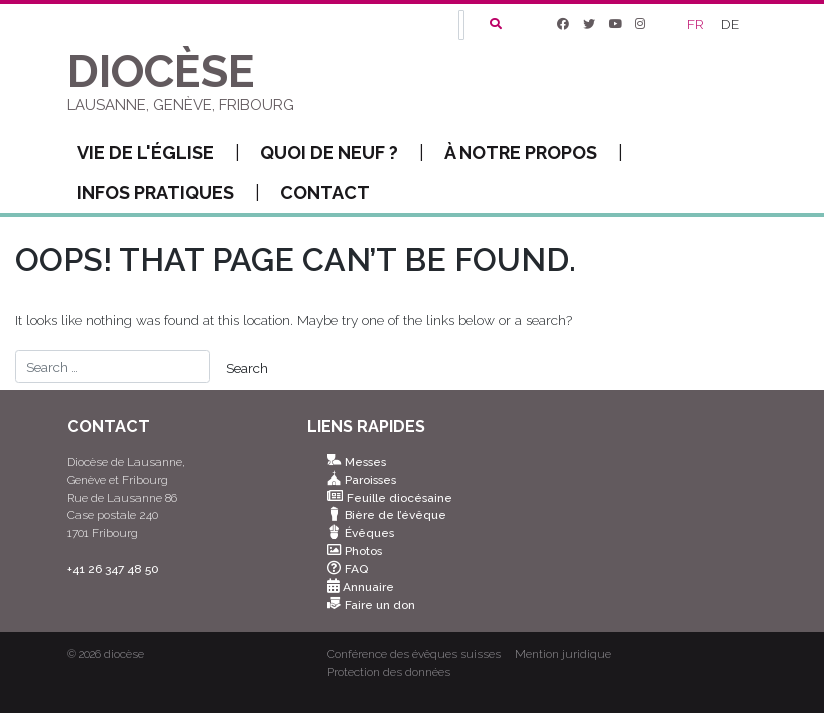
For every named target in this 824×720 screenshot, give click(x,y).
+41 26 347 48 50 (113, 569)
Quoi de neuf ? (342, 153)
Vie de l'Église (158, 153)
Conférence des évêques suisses (414, 654)
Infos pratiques (168, 193)
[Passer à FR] (697, 24)
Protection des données (388, 672)
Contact (325, 192)
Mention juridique (563, 654)
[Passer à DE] (731, 24)
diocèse (124, 654)
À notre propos (533, 153)
